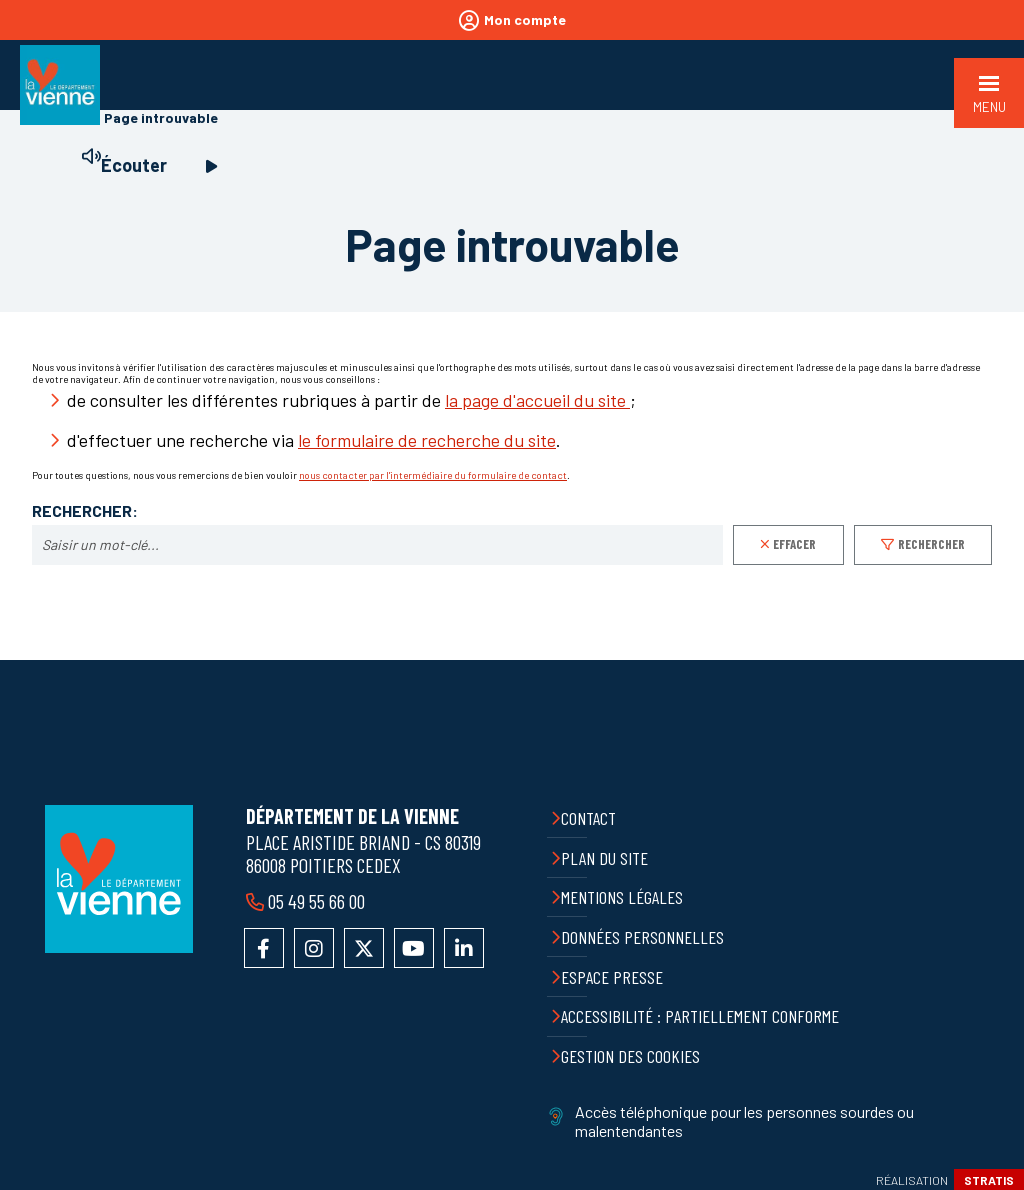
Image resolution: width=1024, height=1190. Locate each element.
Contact (588, 818)
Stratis (989, 1180)
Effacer (794, 544)
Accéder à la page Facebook (264, 948)
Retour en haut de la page (994, 660)
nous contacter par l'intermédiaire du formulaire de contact (433, 475)
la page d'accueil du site (537, 400)
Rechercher (931, 544)
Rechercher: (85, 511)
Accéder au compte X (364, 948)
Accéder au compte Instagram (314, 948)
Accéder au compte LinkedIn (464, 948)
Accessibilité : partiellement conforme (700, 1016)
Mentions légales (622, 897)
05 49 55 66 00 (316, 901)
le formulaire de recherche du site (427, 440)
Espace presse (612, 977)
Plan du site (604, 858)
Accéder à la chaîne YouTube (414, 948)
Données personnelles (642, 937)
